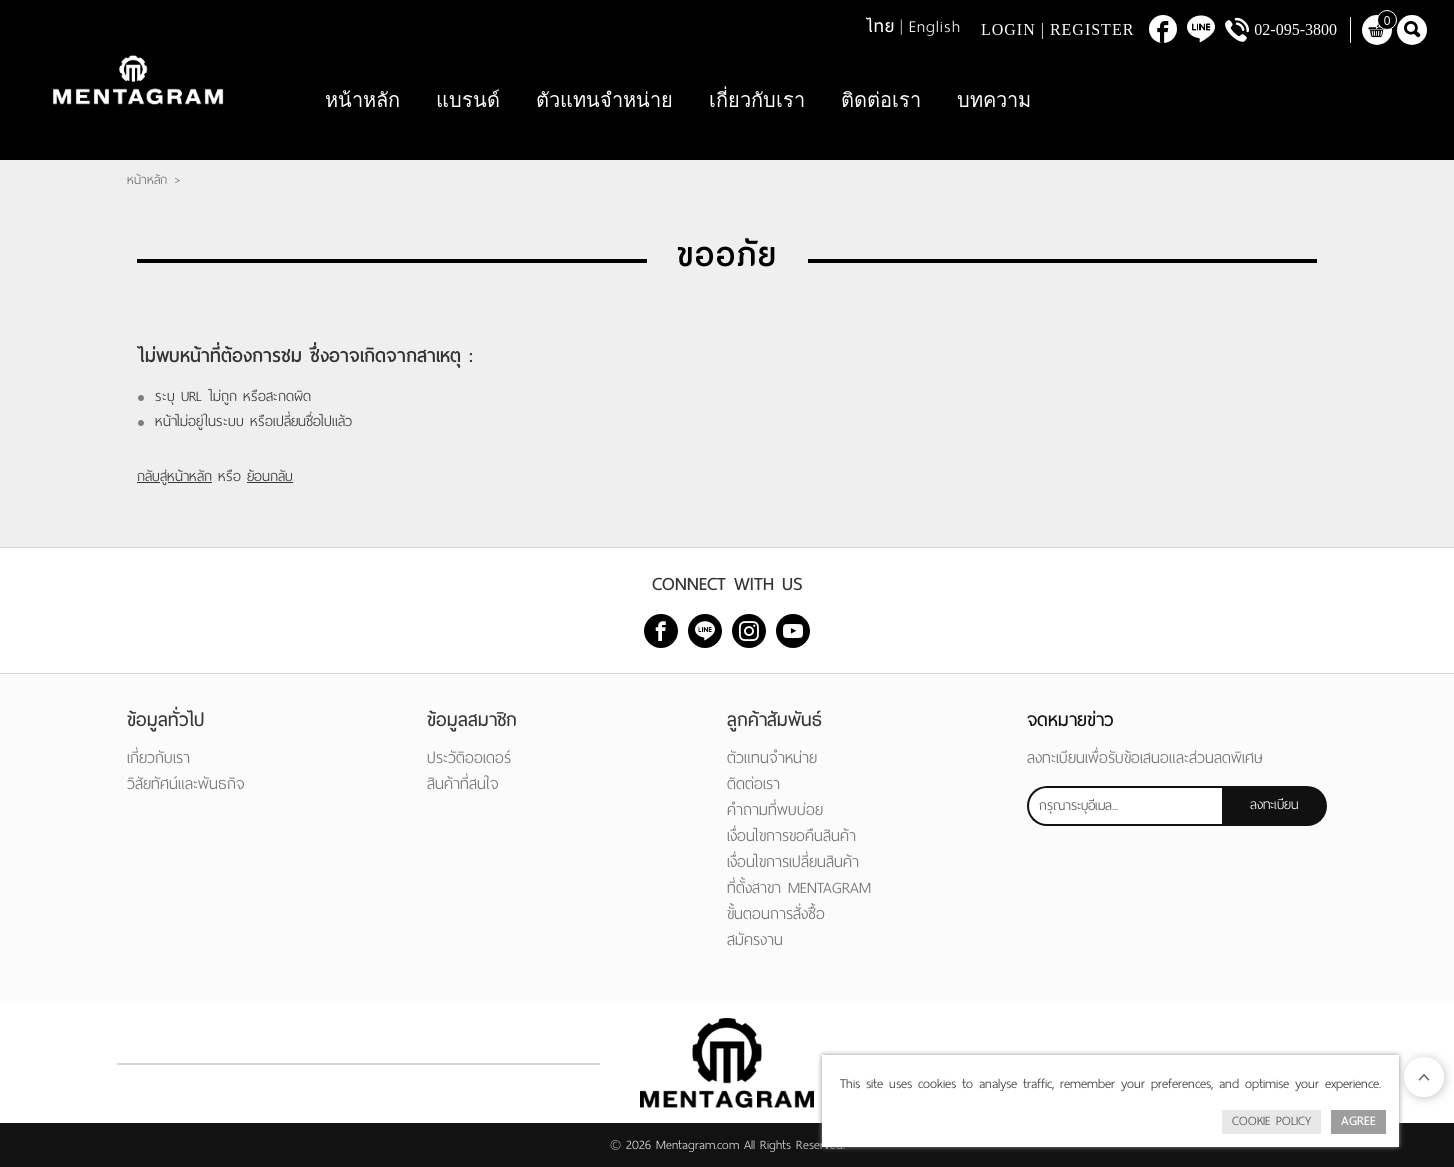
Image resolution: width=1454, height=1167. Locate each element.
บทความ (994, 100)
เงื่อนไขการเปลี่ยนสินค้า (793, 861)
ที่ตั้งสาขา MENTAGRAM (799, 887)
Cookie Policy (1271, 1121)
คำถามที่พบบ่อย (775, 809)
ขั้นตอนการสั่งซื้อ (776, 913)
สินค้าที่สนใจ (463, 783)
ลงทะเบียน (1274, 804)
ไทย (880, 27)
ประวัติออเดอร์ (469, 757)
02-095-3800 (1295, 29)
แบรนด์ (468, 100)
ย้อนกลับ (270, 476)
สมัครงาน (755, 939)
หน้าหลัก (362, 100)
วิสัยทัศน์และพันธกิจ (186, 783)
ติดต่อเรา (881, 100)
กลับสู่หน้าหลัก (174, 476)
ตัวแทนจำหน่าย (604, 100)
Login (1008, 29)
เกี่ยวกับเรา (757, 100)
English (935, 27)
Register (1092, 29)
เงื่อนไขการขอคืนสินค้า (791, 835)
